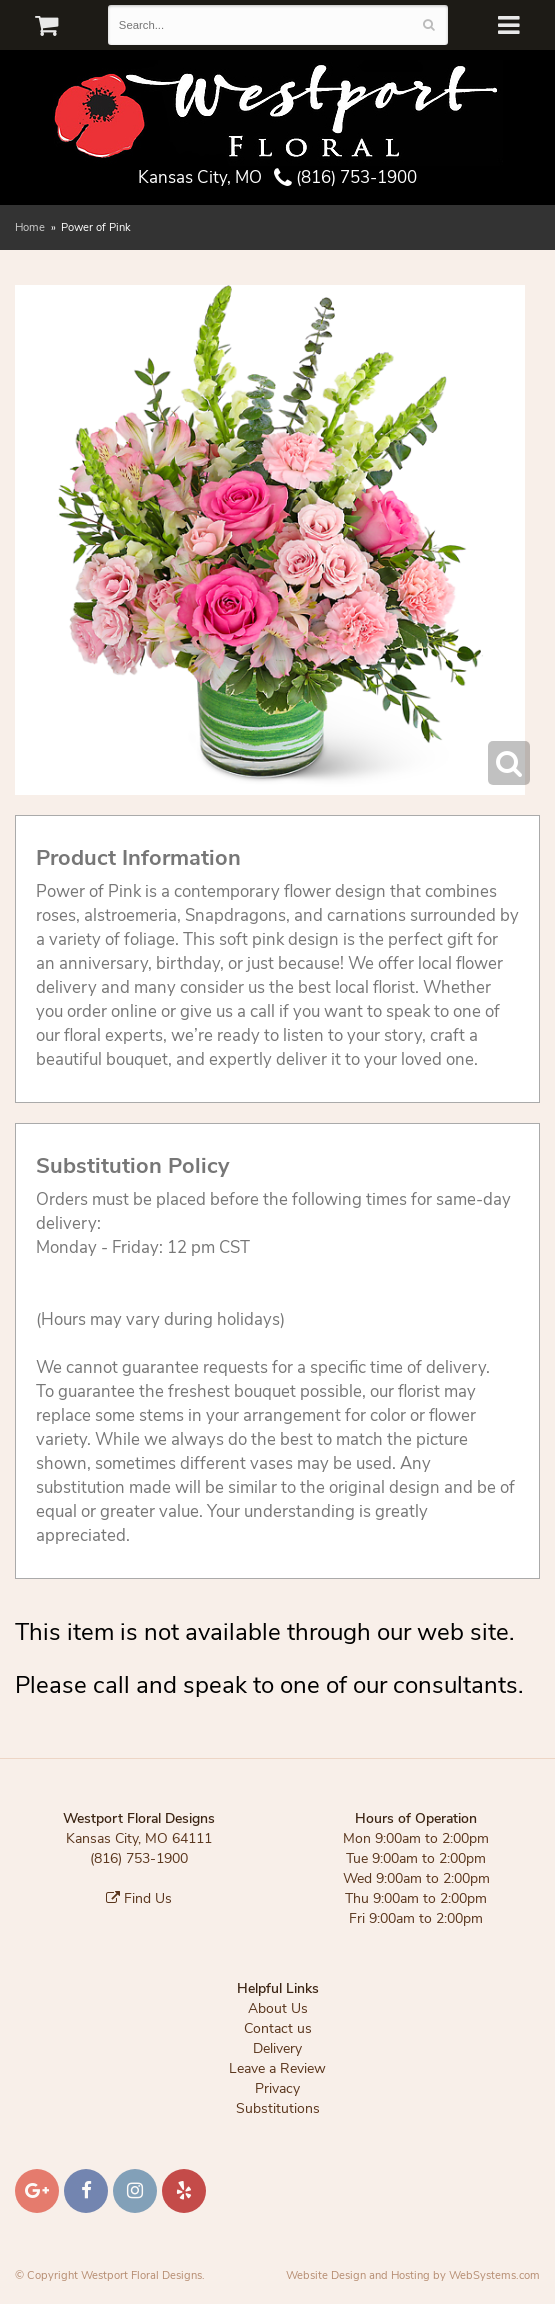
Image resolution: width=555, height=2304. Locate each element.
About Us (278, 2008)
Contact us (278, 2028)
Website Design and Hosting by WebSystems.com (413, 2275)
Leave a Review (277, 2068)
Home (30, 227)
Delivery (277, 2048)
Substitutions (278, 2108)
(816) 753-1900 (345, 177)
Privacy (277, 2088)
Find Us (139, 1898)
